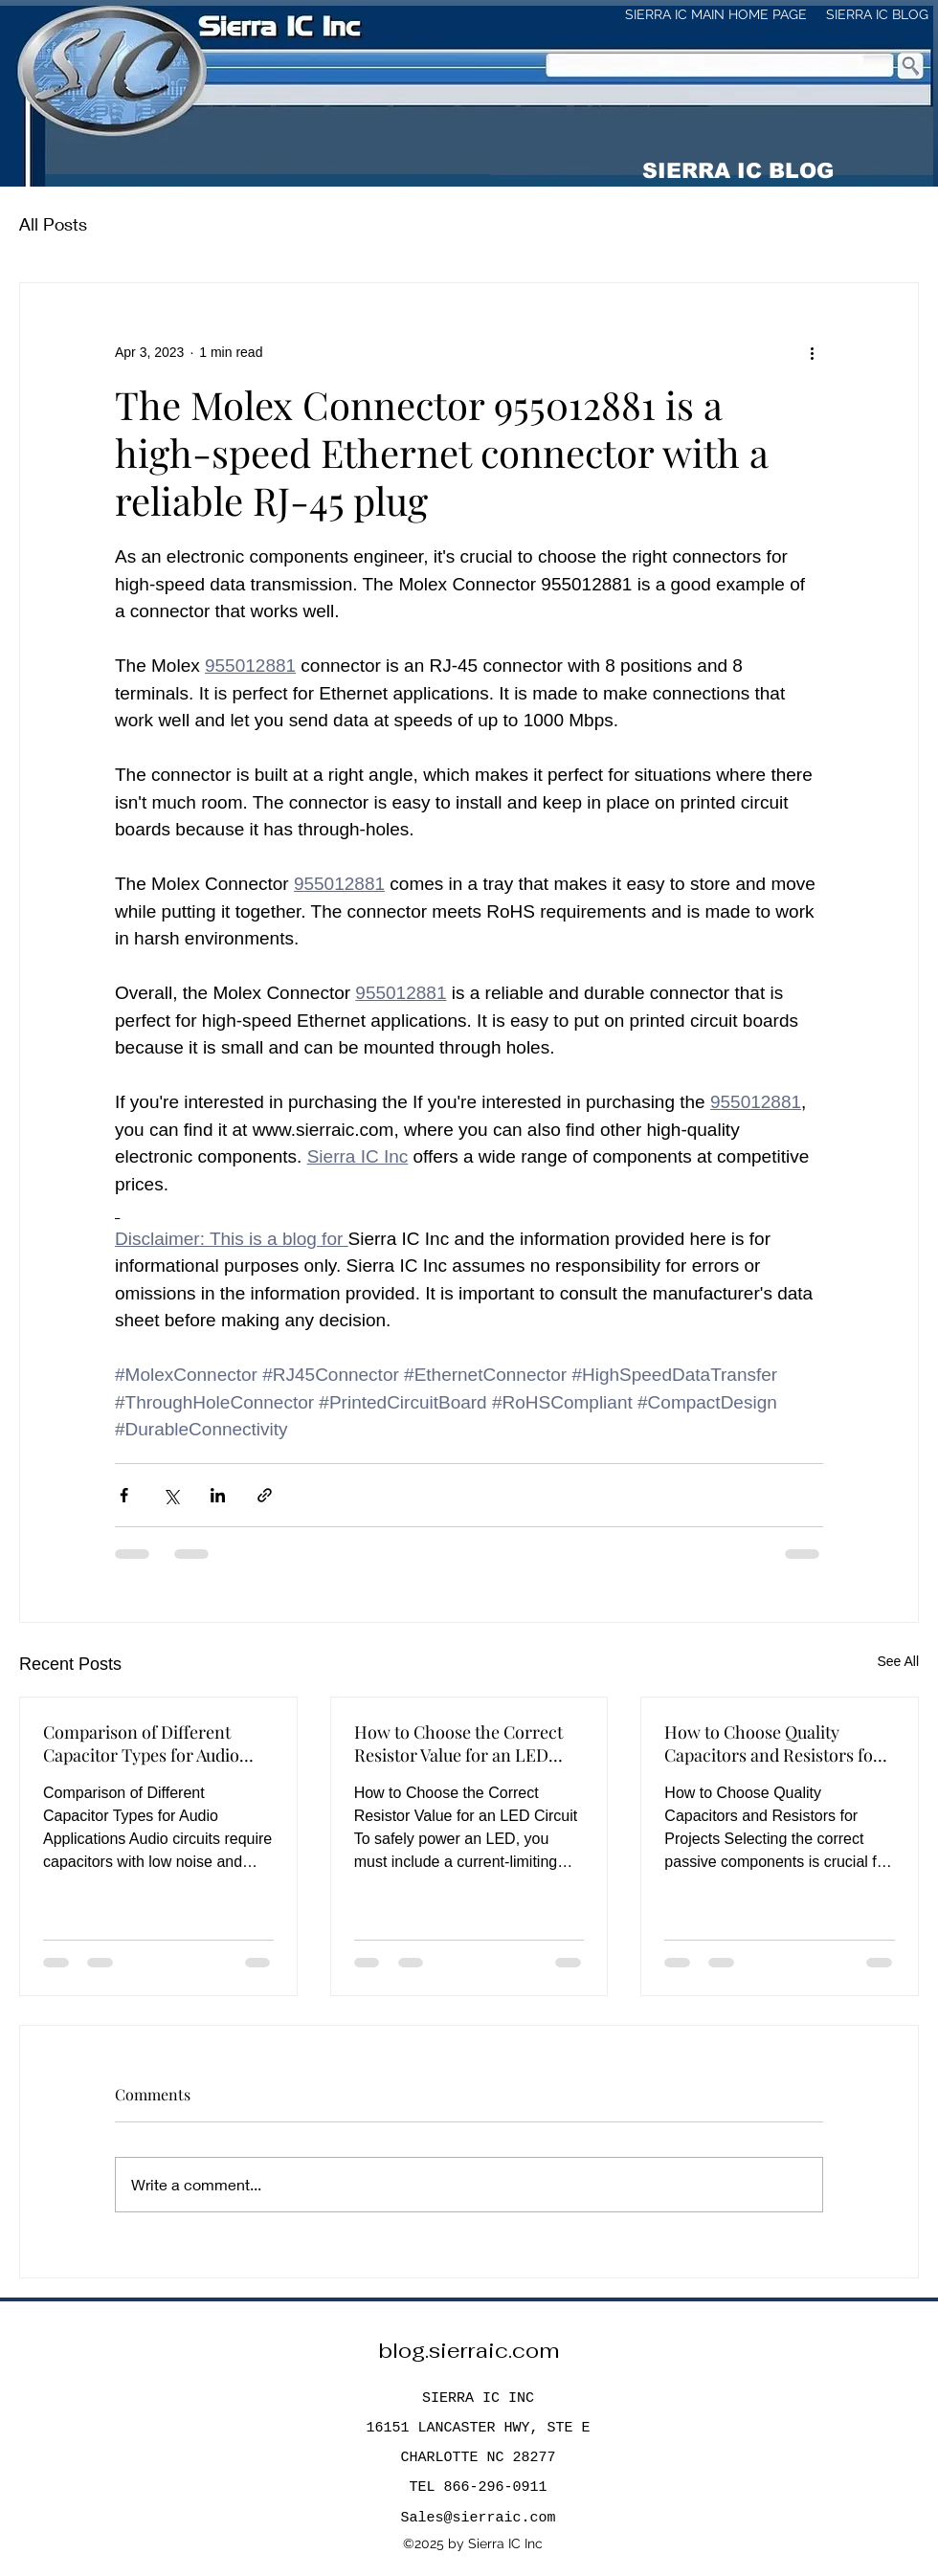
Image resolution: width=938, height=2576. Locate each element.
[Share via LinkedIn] (218, 1495)
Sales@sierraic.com (477, 2518)
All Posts (53, 223)
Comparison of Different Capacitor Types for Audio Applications (141, 1743)
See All (898, 1661)
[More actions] (811, 352)
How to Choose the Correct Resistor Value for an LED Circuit (458, 1743)
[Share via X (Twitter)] (171, 1495)
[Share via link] (265, 1495)
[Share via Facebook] (124, 1495)
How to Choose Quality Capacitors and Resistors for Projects (772, 1743)
